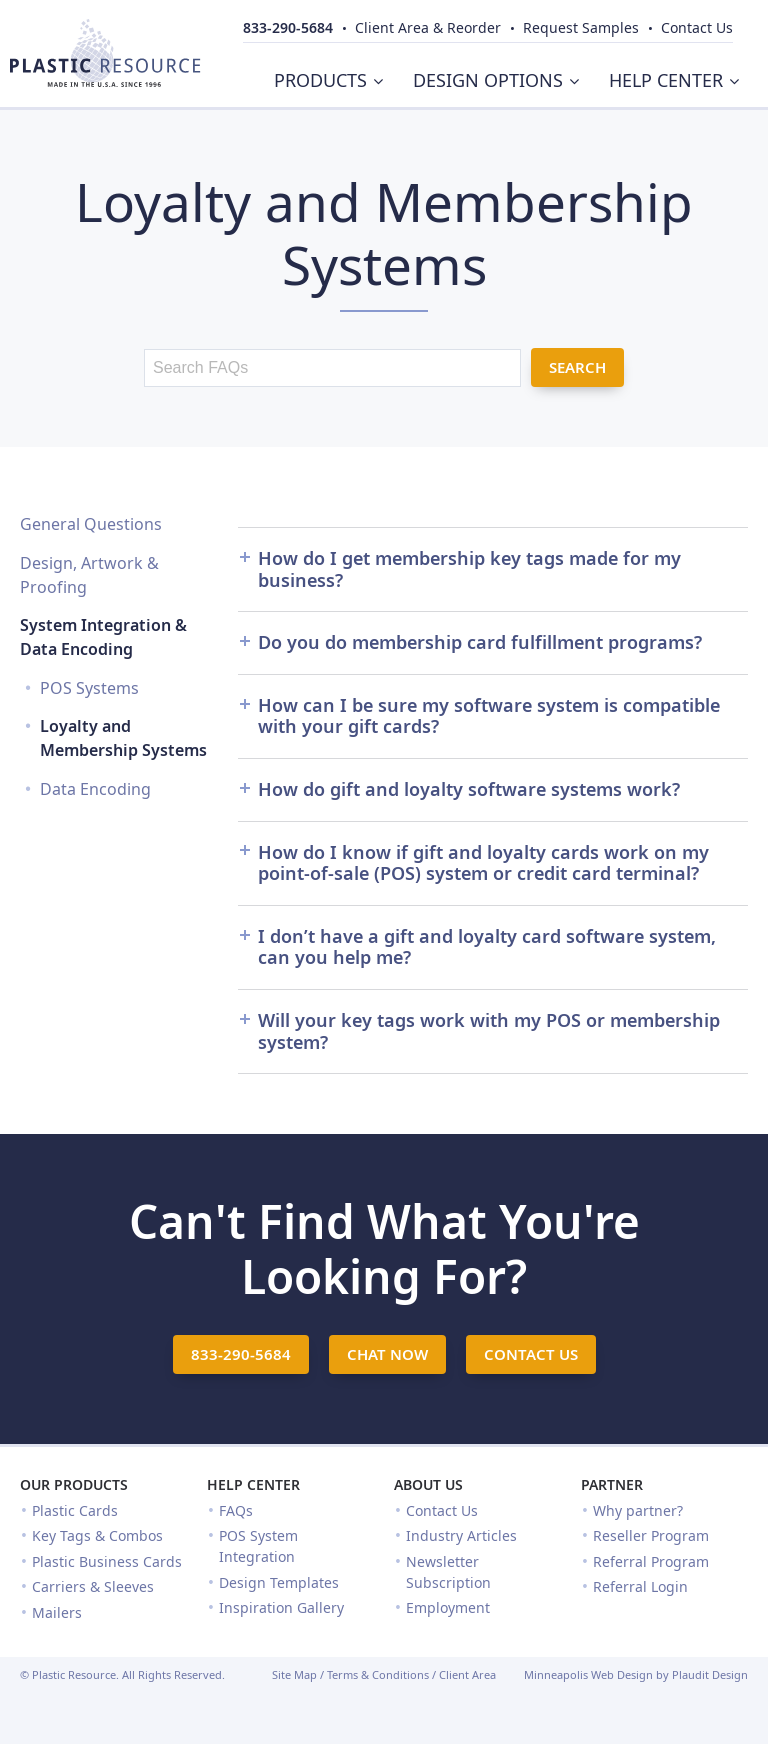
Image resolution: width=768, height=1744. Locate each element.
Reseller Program (651, 1535)
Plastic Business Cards (107, 1561)
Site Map (294, 1674)
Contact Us (442, 1510)
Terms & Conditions (378, 1674)
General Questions (91, 524)
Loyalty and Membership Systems (123, 738)
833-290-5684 (288, 27)
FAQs (236, 1510)
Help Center (253, 1484)
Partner (612, 1484)
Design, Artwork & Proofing (89, 575)
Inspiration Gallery (281, 1607)
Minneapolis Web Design (588, 1674)
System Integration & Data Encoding (103, 637)
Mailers (57, 1612)
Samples (581, 27)
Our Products (74, 1484)
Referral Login (640, 1586)
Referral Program (651, 1561)
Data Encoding (95, 789)
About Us (428, 1484)
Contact (697, 27)
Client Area (467, 1674)
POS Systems (89, 688)
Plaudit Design (710, 1674)
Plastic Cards (75, 1510)
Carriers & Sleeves (93, 1586)
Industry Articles (461, 1535)
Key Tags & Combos (97, 1535)
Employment (448, 1607)
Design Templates (279, 1582)
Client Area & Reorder (428, 27)
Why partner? (638, 1510)
